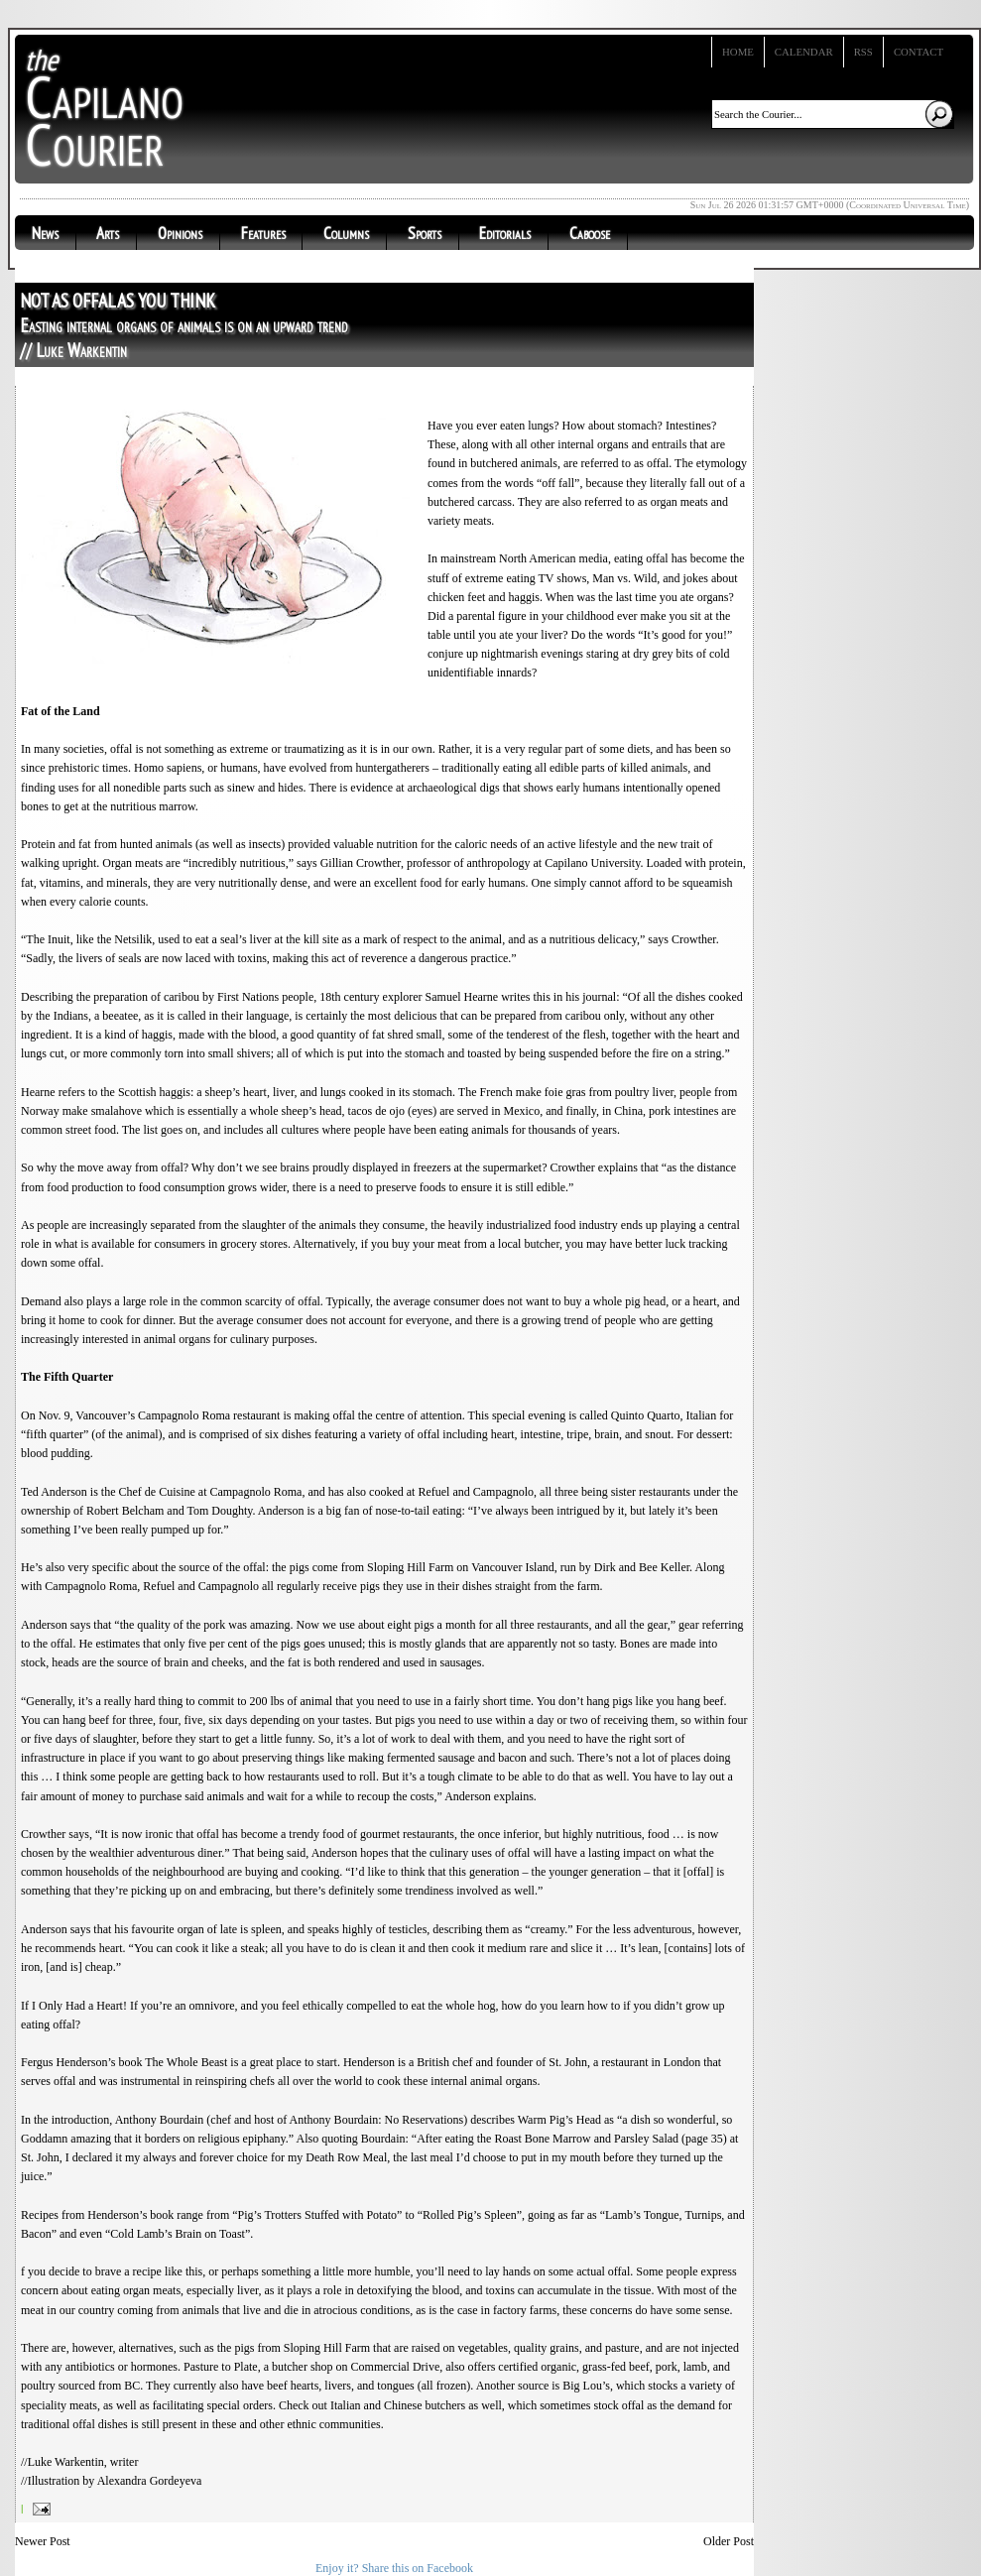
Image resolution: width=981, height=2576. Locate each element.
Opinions (180, 233)
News (45, 233)
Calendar (804, 52)
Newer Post (42, 2541)
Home (738, 52)
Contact (918, 52)
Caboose (589, 233)
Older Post (728, 2541)
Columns (346, 233)
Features (263, 233)
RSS (863, 52)
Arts (107, 233)
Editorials (505, 233)
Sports (424, 233)
